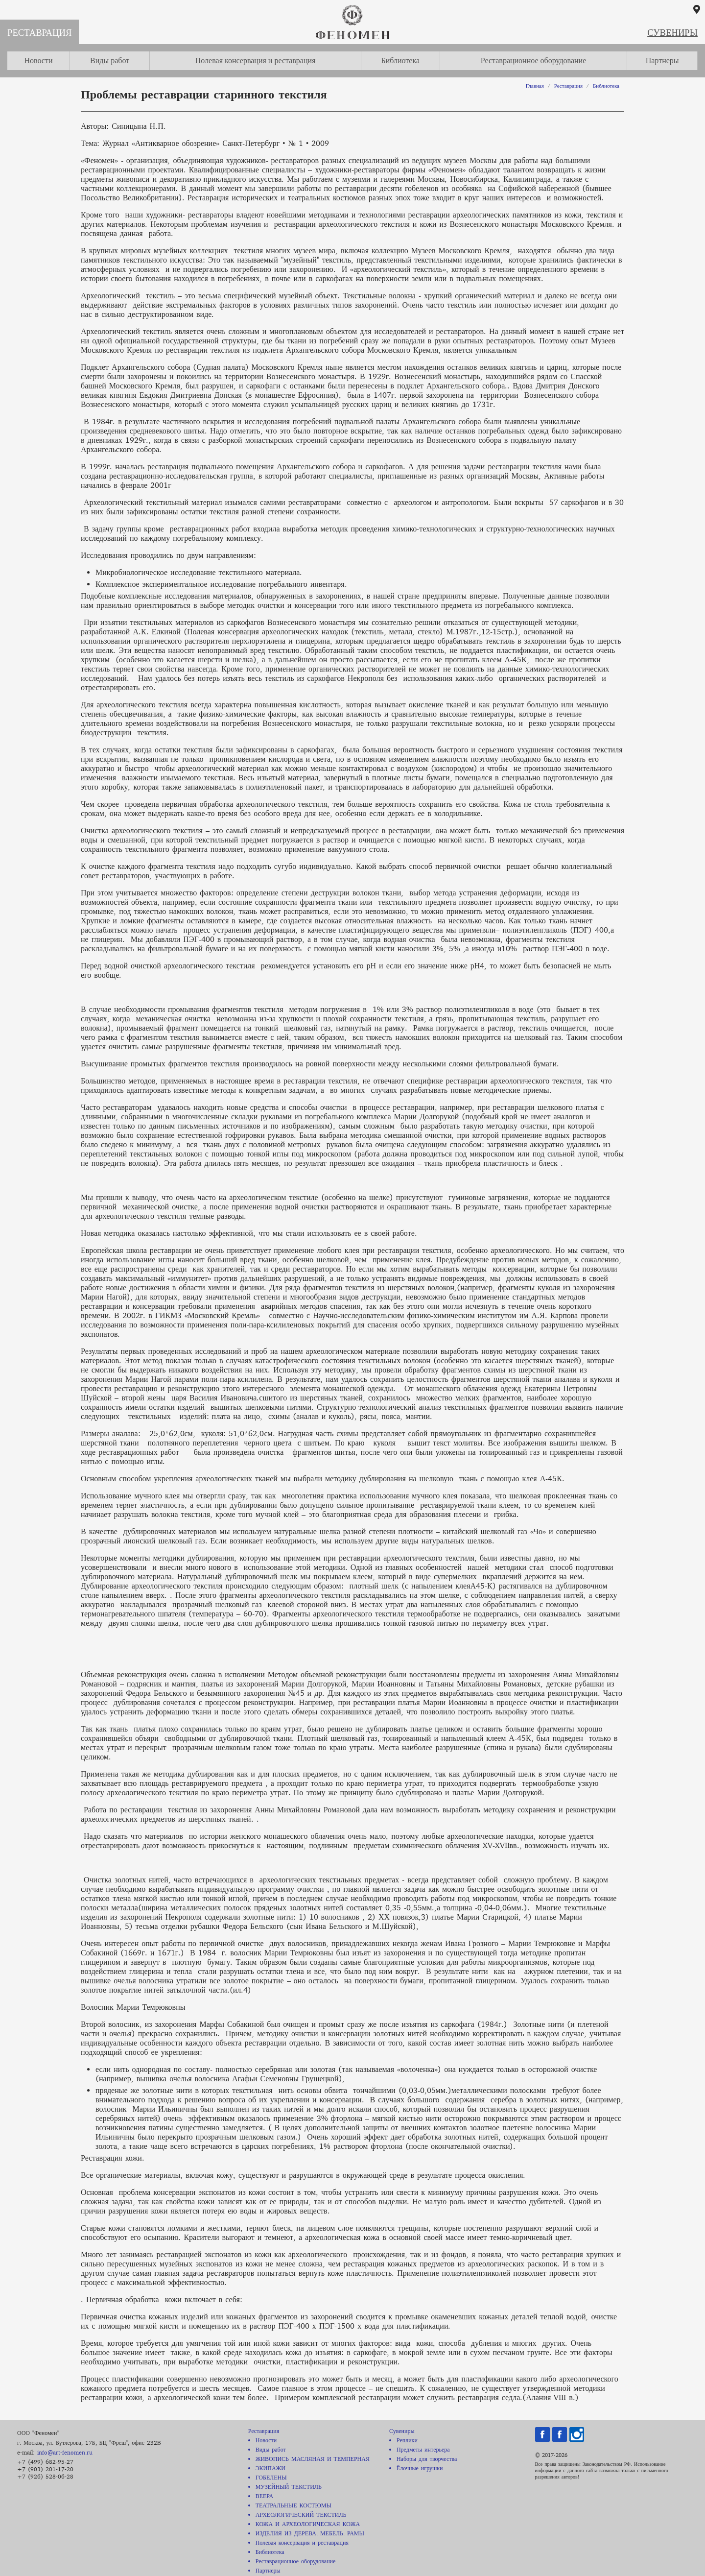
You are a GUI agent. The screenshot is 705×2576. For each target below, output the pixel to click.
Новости (38, 60)
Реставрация (39, 32)
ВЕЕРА (264, 2496)
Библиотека (400, 60)
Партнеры (662, 60)
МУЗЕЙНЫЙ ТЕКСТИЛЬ (289, 2486)
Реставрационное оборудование (534, 60)
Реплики (407, 2440)
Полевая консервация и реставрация (255, 60)
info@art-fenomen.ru (65, 2452)
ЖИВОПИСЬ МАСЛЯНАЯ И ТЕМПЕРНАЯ (313, 2458)
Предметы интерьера (423, 2449)
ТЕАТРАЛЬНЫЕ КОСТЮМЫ (293, 2505)
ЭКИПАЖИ (270, 2468)
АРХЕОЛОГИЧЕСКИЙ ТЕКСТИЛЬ (301, 2514)
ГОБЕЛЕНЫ (271, 2477)
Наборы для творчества (427, 2458)
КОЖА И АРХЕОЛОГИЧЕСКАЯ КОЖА (308, 2524)
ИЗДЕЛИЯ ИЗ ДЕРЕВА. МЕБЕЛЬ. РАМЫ (310, 2533)
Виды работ (109, 60)
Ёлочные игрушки (420, 2468)
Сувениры (672, 32)
